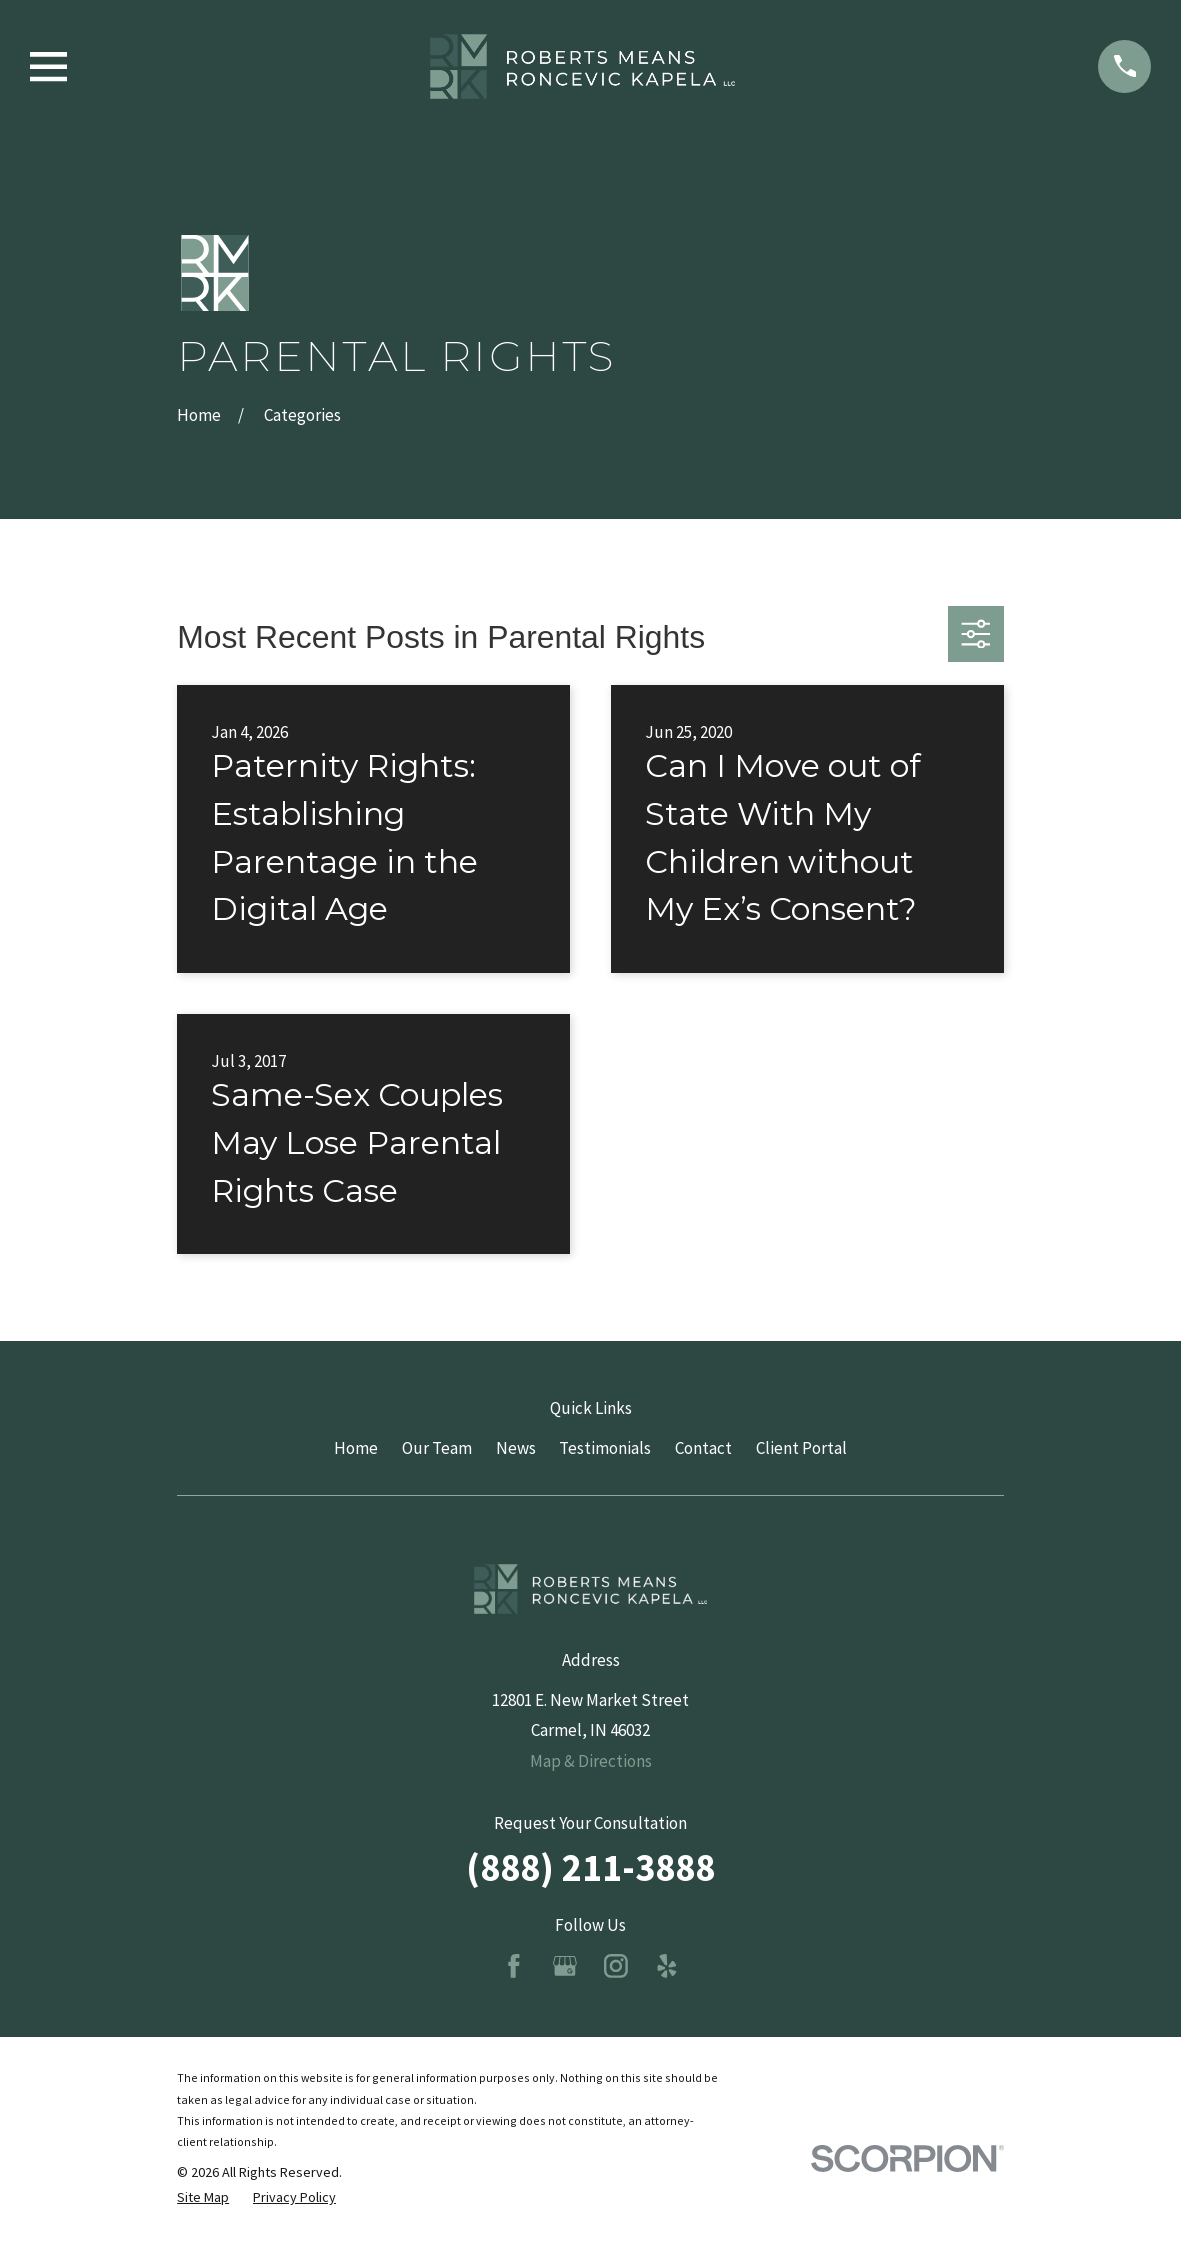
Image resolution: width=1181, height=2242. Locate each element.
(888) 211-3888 (590, 1867)
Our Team (437, 1448)
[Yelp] (667, 1966)
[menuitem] (203, 2198)
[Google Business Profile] (565, 1966)
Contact (703, 1448)
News (516, 1448)
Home (356, 1448)
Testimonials (605, 1448)
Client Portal (801, 1448)
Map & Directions (591, 1761)
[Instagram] (616, 1966)
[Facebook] (514, 1966)
